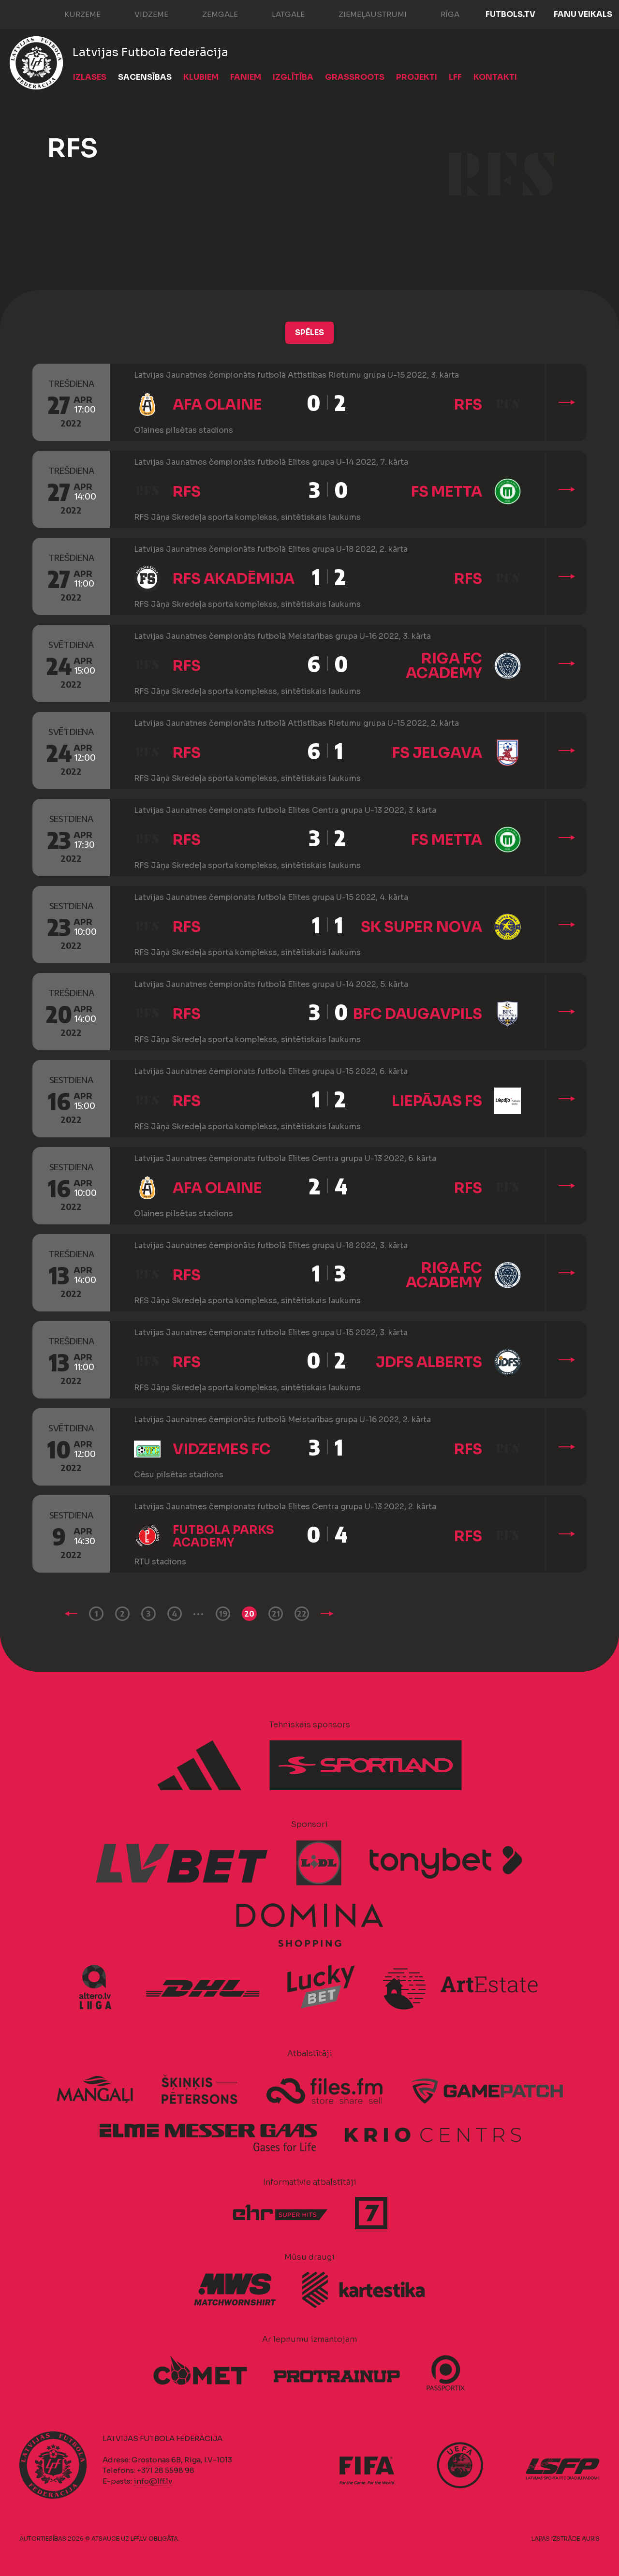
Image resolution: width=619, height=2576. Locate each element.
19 (223, 1614)
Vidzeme (141, 13)
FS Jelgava (437, 753)
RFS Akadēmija (234, 579)
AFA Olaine (217, 405)
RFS (468, 405)
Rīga (440, 13)
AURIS (591, 2538)
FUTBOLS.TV (510, 14)
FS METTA (446, 492)
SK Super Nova (421, 927)
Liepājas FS (437, 1101)
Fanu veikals (583, 14)
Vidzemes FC (222, 1449)
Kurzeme (73, 13)
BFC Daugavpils (417, 1014)
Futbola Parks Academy (223, 1536)
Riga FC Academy (444, 665)
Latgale (278, 13)
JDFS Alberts (429, 1362)
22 (302, 1614)
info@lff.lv (152, 2481)
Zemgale (210, 13)
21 (276, 1614)
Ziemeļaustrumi (363, 13)
